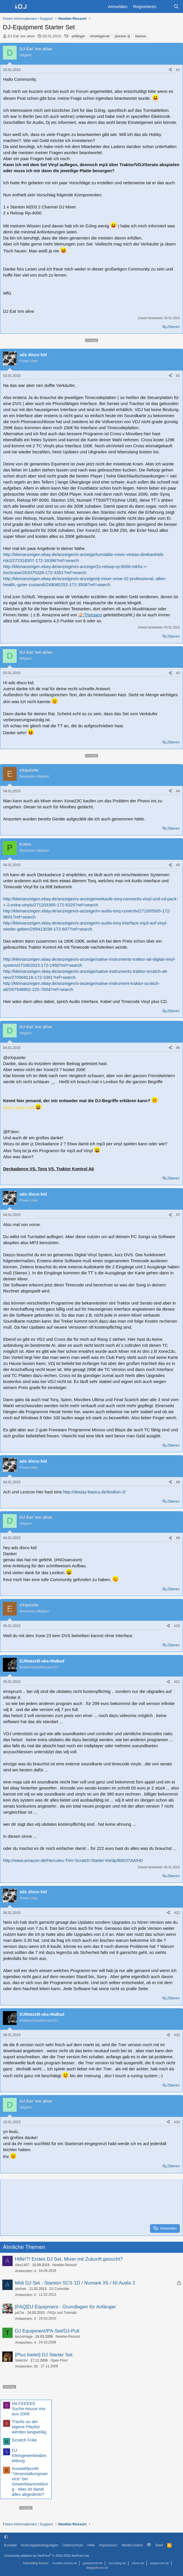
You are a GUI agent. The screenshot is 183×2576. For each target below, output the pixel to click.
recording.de (117, 2563)
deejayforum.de (97, 2567)
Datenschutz (72, 2545)
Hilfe (91, 2545)
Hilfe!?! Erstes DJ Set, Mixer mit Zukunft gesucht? (69, 2259)
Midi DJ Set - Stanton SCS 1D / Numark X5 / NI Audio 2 (75, 2283)
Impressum (108, 2545)
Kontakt (10, 2545)
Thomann (93, 614)
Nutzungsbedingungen (39, 2545)
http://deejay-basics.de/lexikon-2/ (94, 1491)
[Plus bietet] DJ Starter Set (43, 2355)
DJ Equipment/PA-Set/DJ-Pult (47, 2331)
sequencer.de (159, 2563)
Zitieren (173, 327)
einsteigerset (100, 36)
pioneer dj (122, 36)
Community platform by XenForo (47, 2555)
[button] (6, 2536)
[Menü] (7, 6)
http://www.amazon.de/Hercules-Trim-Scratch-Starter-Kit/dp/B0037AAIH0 (72, 1860)
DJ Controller (59, 2289)
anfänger (78, 36)
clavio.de (138, 2563)
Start (159, 2545)
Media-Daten (132, 2545)
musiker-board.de (64, 2563)
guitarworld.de (93, 2563)
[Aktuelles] (164, 6)
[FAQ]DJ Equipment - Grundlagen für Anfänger (65, 2307)
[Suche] (176, 6)
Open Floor (59, 2360)
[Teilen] (170, 70)
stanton (140, 36)
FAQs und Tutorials (62, 2313)
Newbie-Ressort (64, 2265)
